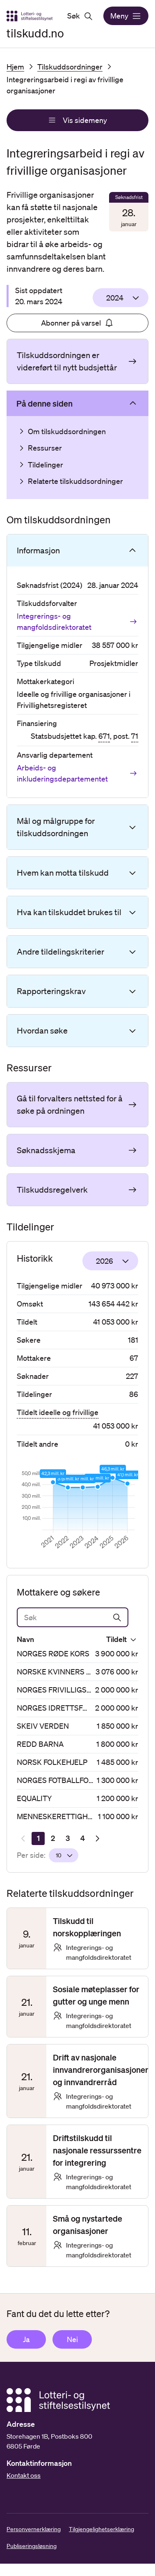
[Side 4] (82, 1838)
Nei (72, 2339)
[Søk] (72, 1617)
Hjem (15, 66)
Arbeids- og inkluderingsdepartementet (77, 773)
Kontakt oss (24, 2475)
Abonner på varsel (77, 323)
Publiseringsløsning (32, 2546)
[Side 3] (67, 1838)
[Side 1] (38, 1838)
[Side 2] (52, 1838)
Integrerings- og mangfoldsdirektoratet (77, 621)
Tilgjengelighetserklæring (101, 2529)
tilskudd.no (35, 33)
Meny (125, 16)
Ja (26, 2339)
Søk (80, 16)
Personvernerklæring (34, 2529)
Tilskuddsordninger (70, 66)
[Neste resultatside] (97, 1838)
